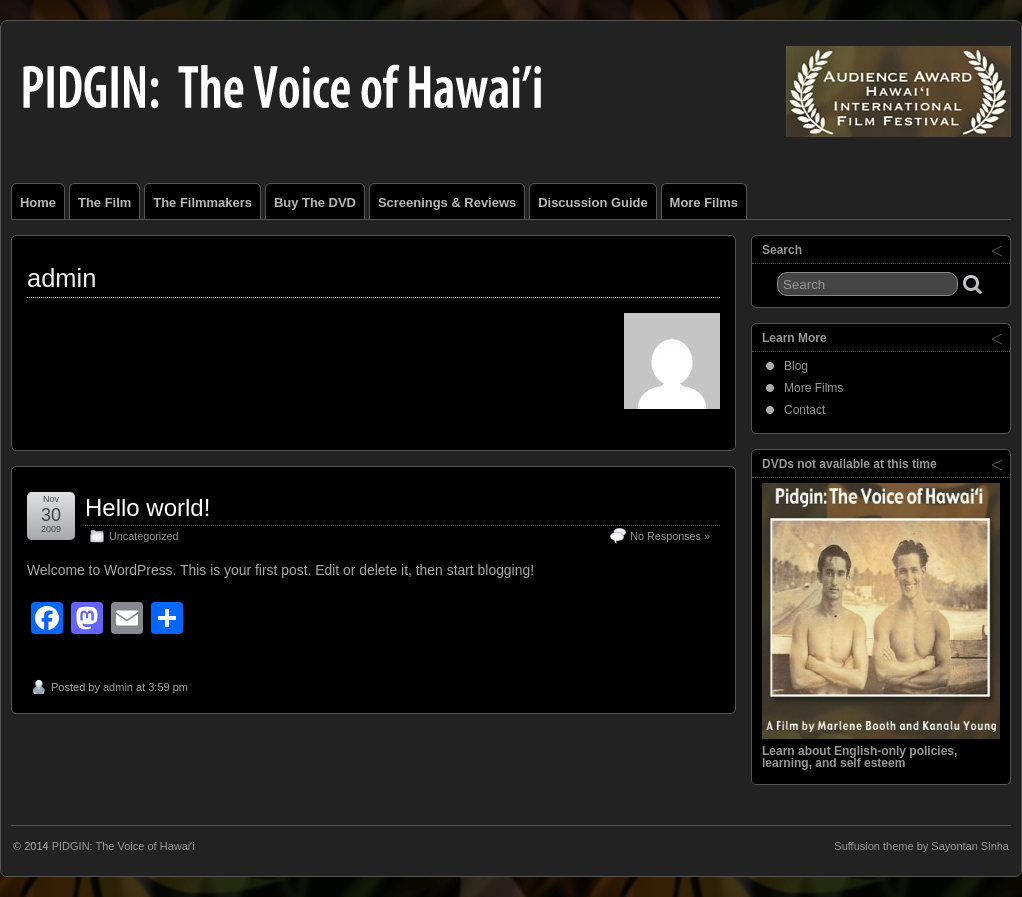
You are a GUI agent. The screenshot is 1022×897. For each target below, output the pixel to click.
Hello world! (147, 507)
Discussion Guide (592, 202)
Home (38, 202)
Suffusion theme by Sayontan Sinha (921, 846)
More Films (704, 202)
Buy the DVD (315, 202)
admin (118, 687)
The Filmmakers (202, 202)
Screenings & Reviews (447, 202)
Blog (796, 366)
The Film (104, 202)
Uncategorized (144, 536)
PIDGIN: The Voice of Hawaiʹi (123, 846)
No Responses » (670, 536)
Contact (804, 410)
